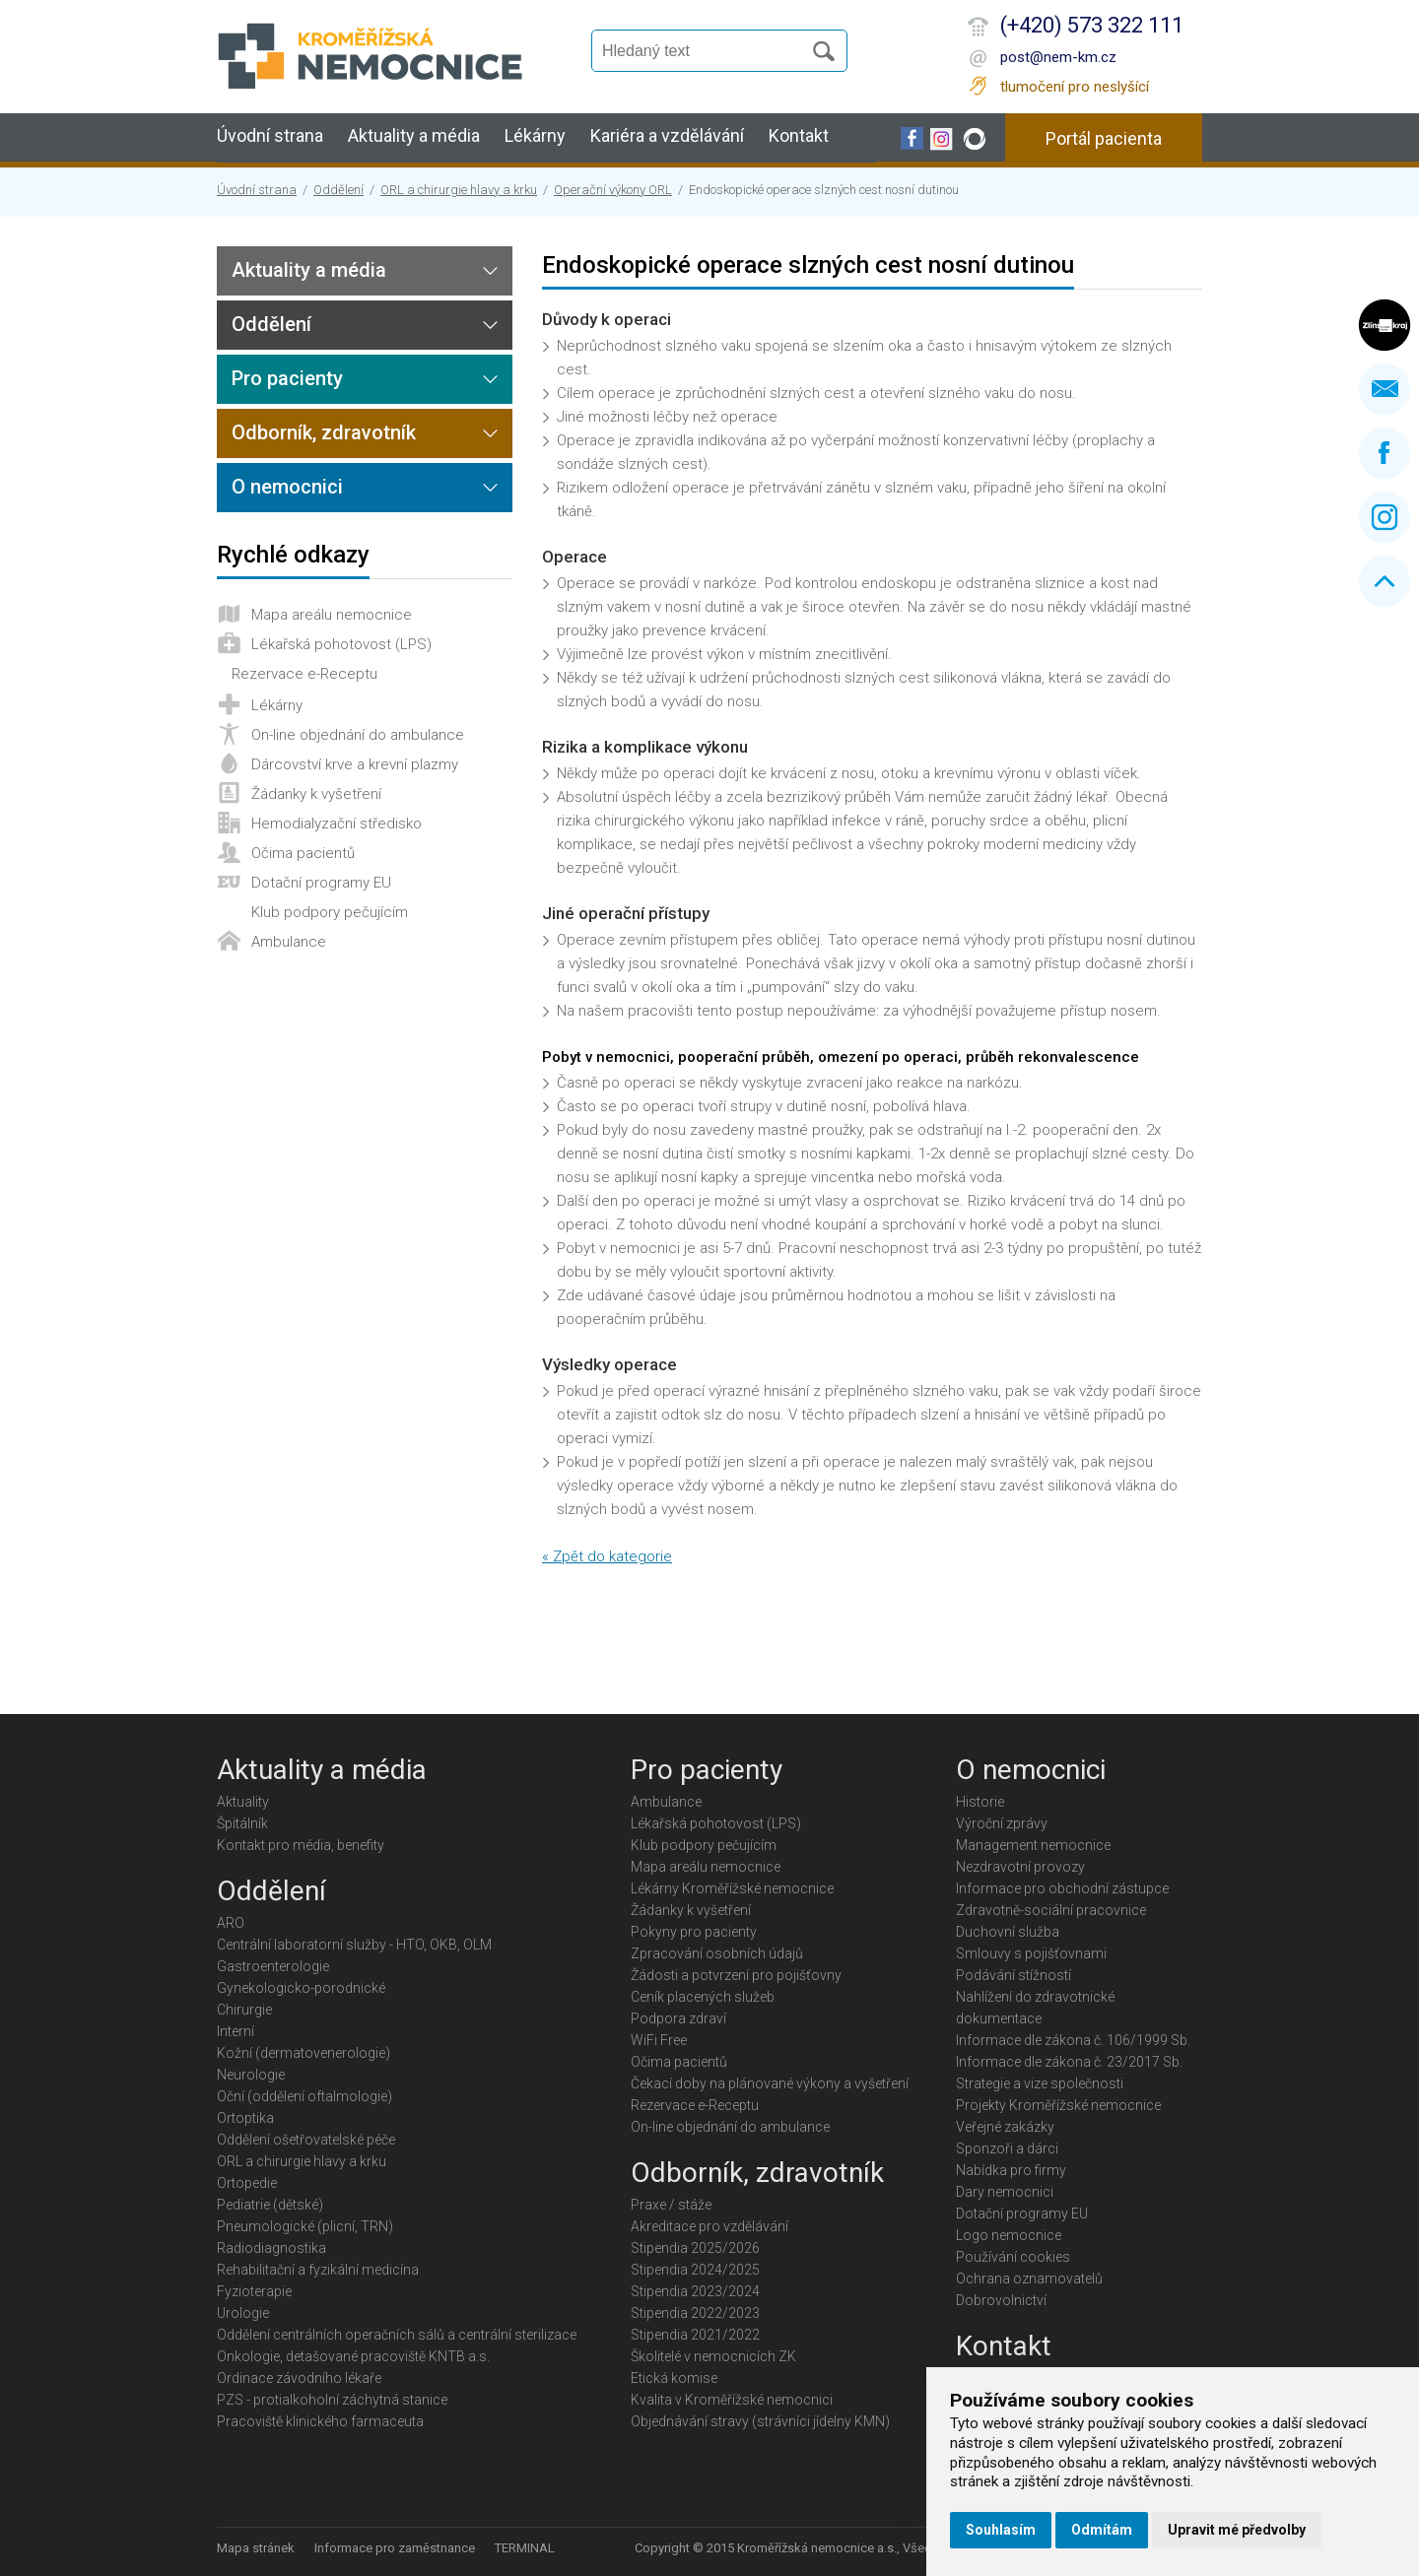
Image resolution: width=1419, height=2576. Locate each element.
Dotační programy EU (321, 883)
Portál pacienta (1104, 138)
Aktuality (243, 1802)
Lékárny (535, 135)
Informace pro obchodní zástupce (1062, 1888)
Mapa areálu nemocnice (331, 615)
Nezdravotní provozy (1020, 1867)
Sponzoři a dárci (1007, 2148)
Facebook (1384, 453)
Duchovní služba (1007, 1932)
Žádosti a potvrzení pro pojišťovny (736, 1975)
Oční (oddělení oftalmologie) (304, 2096)
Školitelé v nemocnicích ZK (713, 2356)
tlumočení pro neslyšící (1074, 87)
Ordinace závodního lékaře (299, 2378)
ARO (230, 1923)
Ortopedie (247, 2183)
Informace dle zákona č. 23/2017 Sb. (1069, 2062)
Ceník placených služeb (703, 1997)
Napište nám (1384, 389)
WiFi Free (659, 2040)
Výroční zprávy (1001, 1823)
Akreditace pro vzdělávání (709, 2226)
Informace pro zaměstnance (394, 2548)
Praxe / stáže (671, 2205)
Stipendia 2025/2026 (695, 2248)
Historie (980, 1802)
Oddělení (338, 189)
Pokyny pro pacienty (694, 1932)
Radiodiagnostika (271, 2248)
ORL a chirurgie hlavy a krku (458, 189)
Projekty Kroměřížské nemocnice (1058, 2105)
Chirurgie (244, 2009)
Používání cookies (1013, 2257)
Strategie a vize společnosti (1039, 2083)
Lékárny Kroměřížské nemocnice (732, 1888)
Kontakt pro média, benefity (300, 1845)
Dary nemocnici (1004, 2192)
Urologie (243, 2313)
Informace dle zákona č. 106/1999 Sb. (1073, 2040)
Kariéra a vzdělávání (667, 135)
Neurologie (251, 2074)
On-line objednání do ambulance (357, 735)
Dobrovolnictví (1001, 2300)
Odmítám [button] (1101, 2530)
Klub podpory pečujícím (329, 912)
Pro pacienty (287, 378)
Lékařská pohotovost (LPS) (341, 644)
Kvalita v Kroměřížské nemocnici (732, 2400)
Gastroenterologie (273, 1966)
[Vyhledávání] (705, 51)
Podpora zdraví (678, 2018)
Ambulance (288, 942)
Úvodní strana (270, 135)
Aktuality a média (414, 135)
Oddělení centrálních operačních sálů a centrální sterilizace (396, 2335)
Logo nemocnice (1008, 2235)
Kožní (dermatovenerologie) (303, 2053)
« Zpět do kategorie (607, 1556)
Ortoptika (245, 2118)
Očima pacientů (303, 853)
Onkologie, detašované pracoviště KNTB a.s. (353, 2356)
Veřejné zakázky (1005, 2127)
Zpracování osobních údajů (717, 1953)
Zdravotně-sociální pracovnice (1051, 1910)
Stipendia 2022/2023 (695, 2313)
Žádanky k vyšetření (316, 794)
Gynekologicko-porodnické (301, 1988)
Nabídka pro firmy (1011, 2170)
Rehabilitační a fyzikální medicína (318, 2270)
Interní (235, 2031)
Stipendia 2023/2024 (695, 2291)
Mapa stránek (256, 2548)
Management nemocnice (1033, 1845)
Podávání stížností (1013, 1975)
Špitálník (242, 1823)
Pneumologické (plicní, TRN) (305, 2226)
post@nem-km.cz (1058, 57)
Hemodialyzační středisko (336, 823)
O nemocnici (287, 486)
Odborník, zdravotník (324, 432)
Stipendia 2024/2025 (695, 2270)
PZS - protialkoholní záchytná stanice (332, 2400)
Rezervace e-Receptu (304, 674)
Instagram (1384, 517)
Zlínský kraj (1384, 325)
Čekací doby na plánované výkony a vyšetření (770, 2083)
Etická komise (674, 2378)
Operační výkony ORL (613, 189)
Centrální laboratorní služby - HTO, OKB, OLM (354, 1944)
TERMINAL (525, 2548)
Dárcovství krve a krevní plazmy (354, 764)
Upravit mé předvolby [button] (1237, 2530)
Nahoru (1384, 581)
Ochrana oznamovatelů (1029, 2278)
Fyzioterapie (254, 2291)
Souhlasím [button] (1001, 2530)
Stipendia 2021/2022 (695, 2335)
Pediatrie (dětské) (270, 2205)
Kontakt (799, 135)
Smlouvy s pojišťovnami (1031, 1953)
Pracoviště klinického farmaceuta (320, 2421)
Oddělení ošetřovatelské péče (306, 2139)
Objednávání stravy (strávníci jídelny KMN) (760, 2421)
